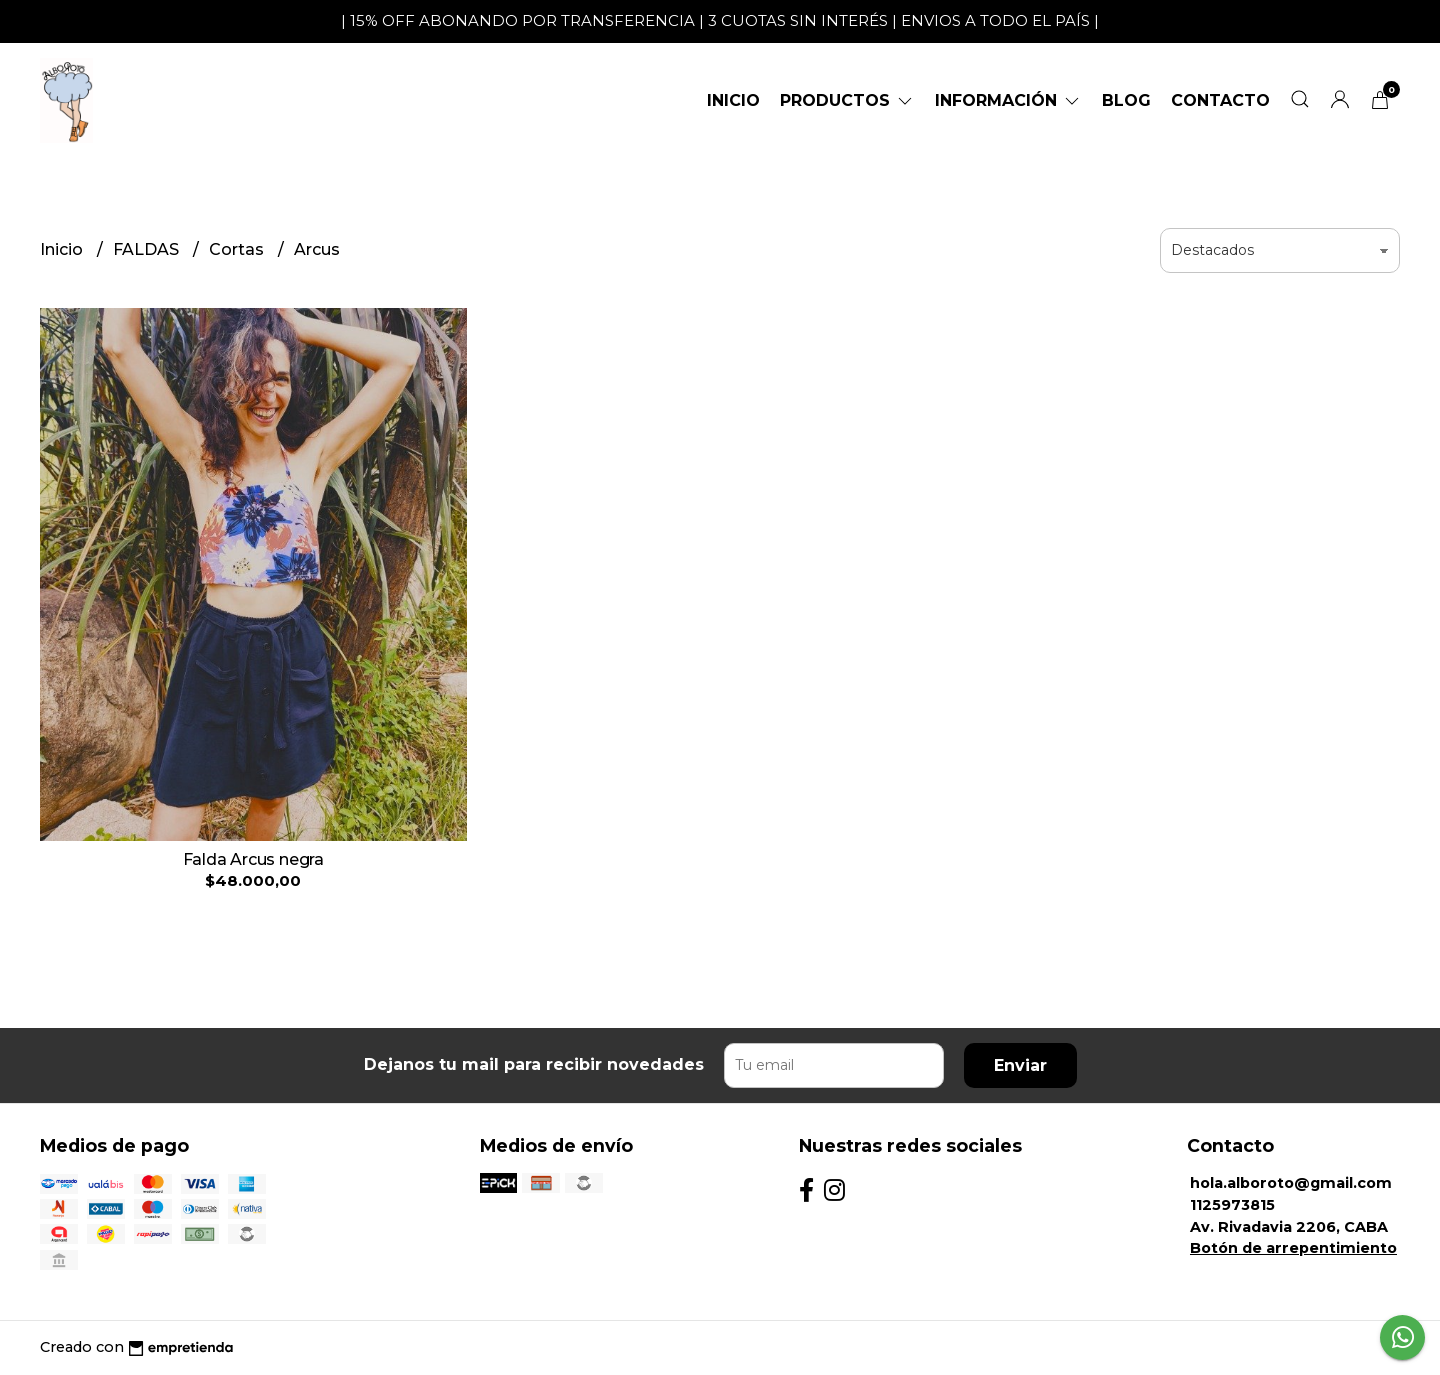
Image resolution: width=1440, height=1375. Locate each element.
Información (1008, 100)
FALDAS (148, 249)
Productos (847, 100)
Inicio (733, 100)
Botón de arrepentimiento (1293, 1248)
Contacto (1220, 100)
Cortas (238, 249)
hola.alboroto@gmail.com (1291, 1183)
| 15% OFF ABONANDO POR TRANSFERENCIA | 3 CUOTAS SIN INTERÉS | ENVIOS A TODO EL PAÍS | (720, 20)
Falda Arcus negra (253, 859)
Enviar (1020, 1065)
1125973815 (1232, 1205)
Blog (1126, 100)
